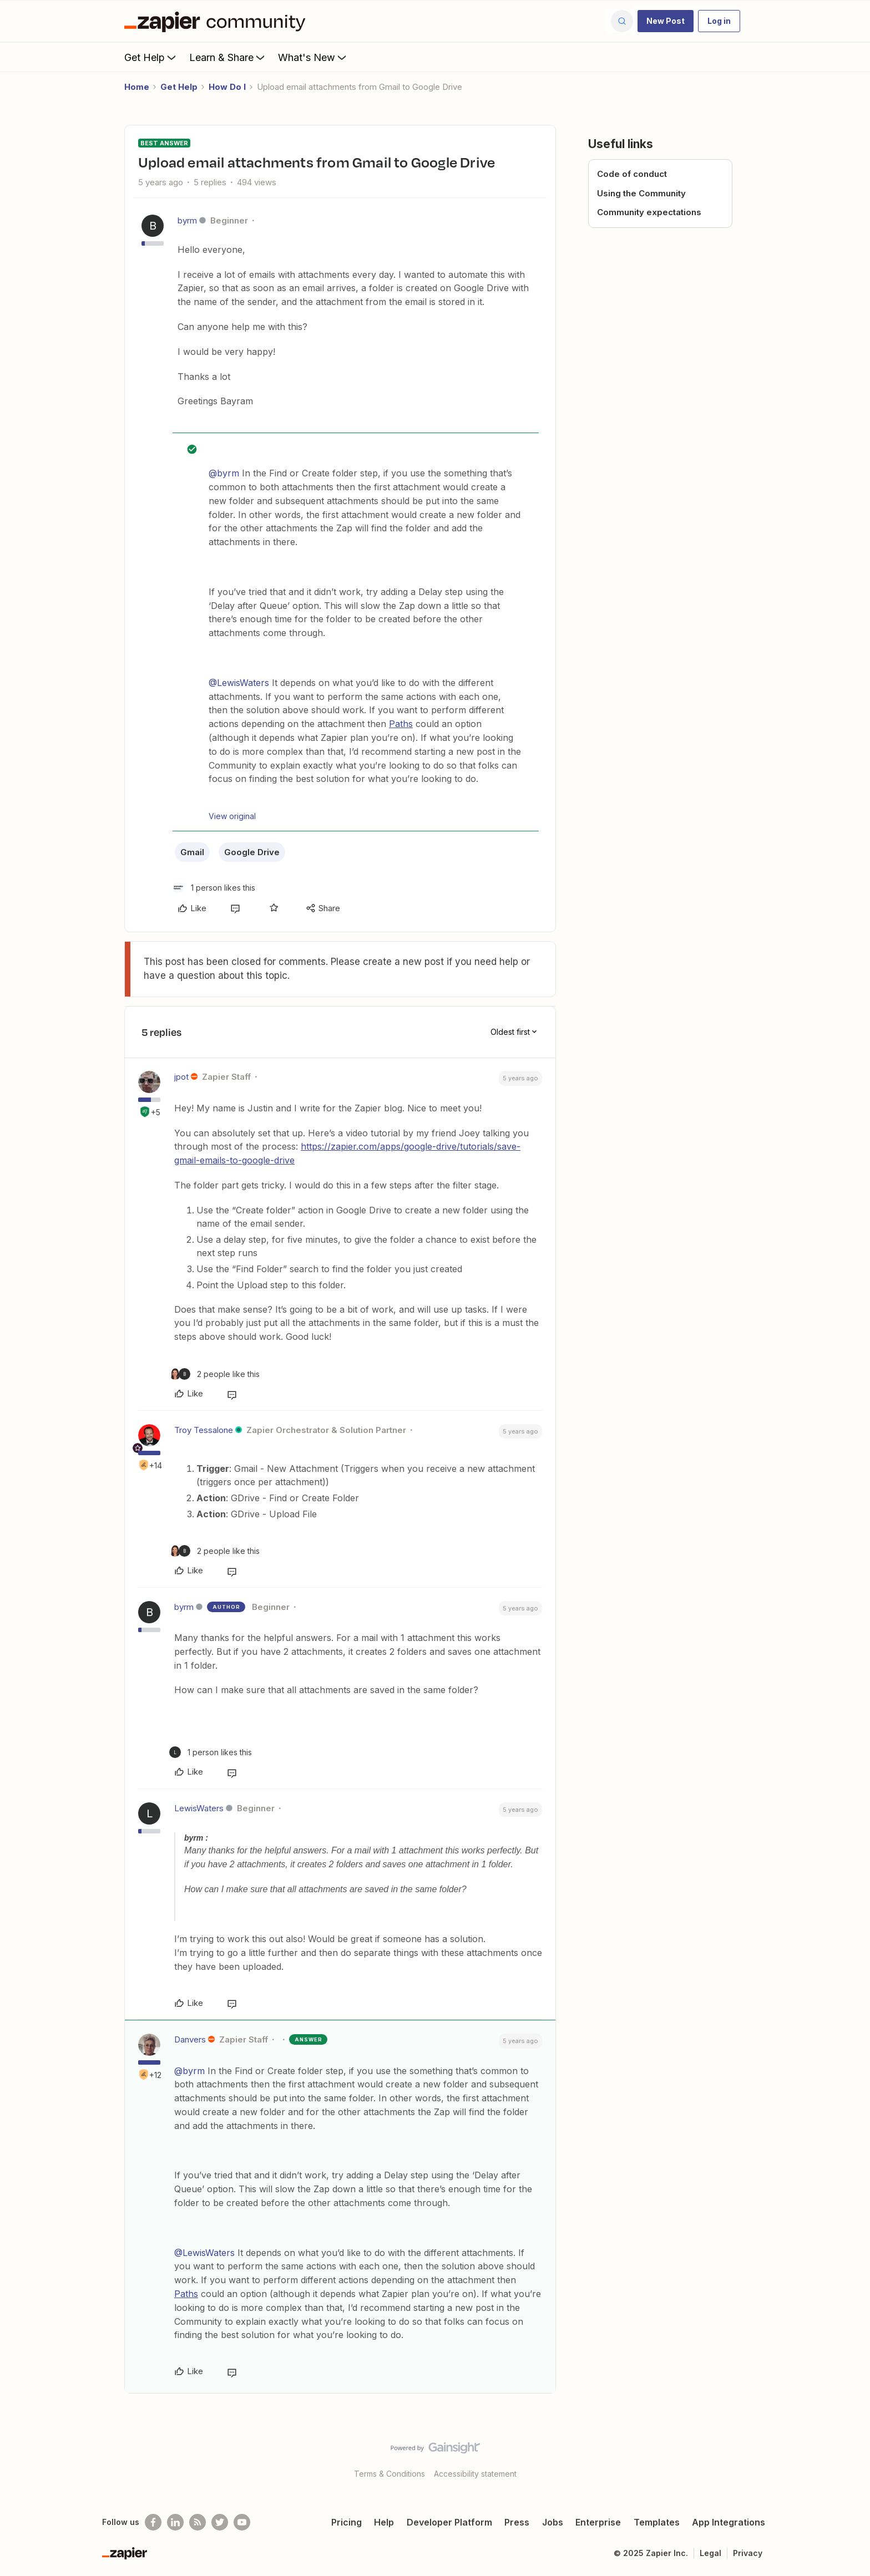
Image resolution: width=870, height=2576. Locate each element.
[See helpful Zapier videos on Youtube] (242, 2522)
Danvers (190, 2039)
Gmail (192, 852)
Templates (657, 2522)
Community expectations (649, 212)
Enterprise (598, 2522)
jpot (181, 1076)
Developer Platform (449, 2522)
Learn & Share (228, 57)
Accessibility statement (475, 2473)
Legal (710, 2553)
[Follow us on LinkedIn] (175, 2522)
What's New (313, 57)
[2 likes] (214, 1374)
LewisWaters (199, 1808)
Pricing (346, 2522)
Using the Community (641, 193)
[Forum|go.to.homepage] (217, 21)
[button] (666, 21)
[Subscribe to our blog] (197, 2522)
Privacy (747, 2553)
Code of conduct (632, 174)
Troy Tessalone (203, 1430)
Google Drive (252, 852)
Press (516, 2522)
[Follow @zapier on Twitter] (219, 2522)
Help (384, 2522)
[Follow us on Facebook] (153, 2522)
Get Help (151, 57)
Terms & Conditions (389, 2473)
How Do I (227, 87)
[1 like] (214, 887)
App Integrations (728, 2522)
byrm (187, 220)
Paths (401, 723)
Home (136, 87)
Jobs (552, 2522)
